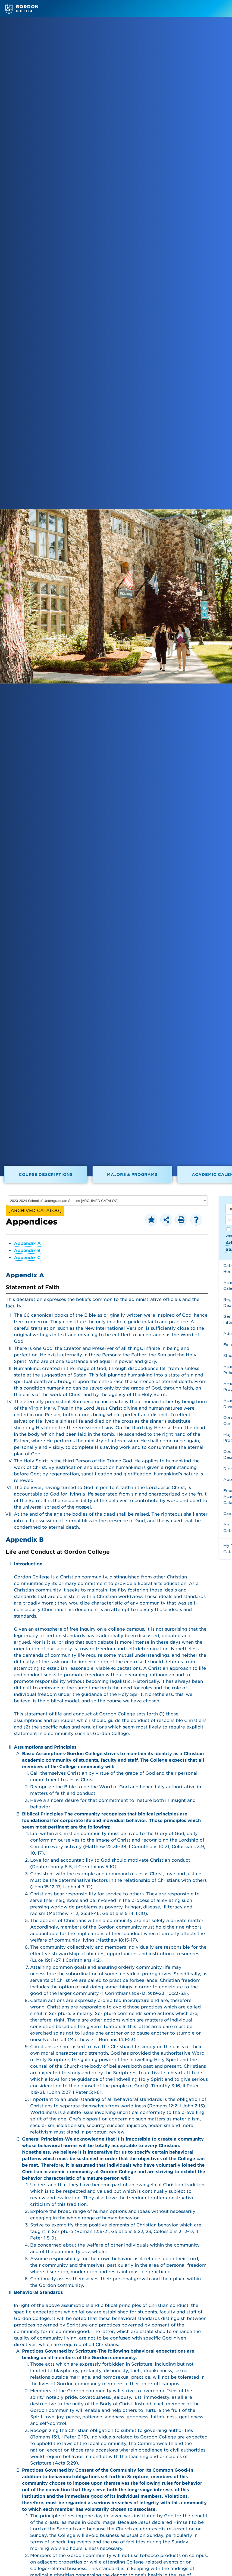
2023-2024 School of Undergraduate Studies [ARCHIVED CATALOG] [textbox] (64, 1201)
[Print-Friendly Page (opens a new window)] (181, 1220)
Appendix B (27, 1250)
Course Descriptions (46, 1174)
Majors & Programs (132, 1174)
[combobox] (108, 1200)
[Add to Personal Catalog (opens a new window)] (151, 1220)
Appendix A (27, 1243)
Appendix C (27, 1257)
